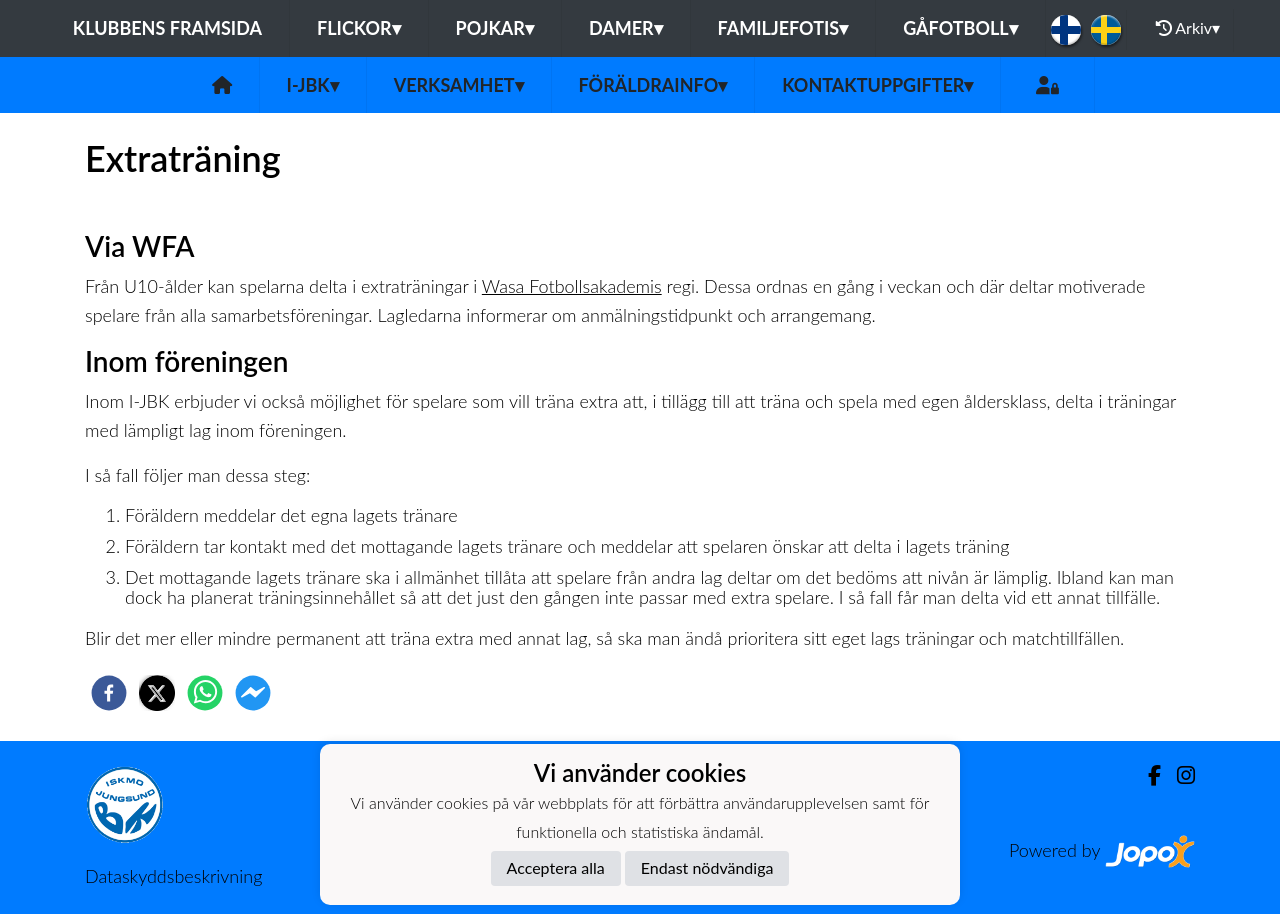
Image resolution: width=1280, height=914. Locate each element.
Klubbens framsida (167, 28)
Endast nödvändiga (707, 867)
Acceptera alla (556, 867)
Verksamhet (459, 85)
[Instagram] (1178, 775)
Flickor (359, 28)
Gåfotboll (960, 28)
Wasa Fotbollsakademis (572, 286)
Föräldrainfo (653, 85)
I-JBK (313, 85)
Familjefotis (783, 28)
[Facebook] (1146, 775)
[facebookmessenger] (253, 693)
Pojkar (495, 28)
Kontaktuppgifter (877, 85)
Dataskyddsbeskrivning (173, 876)
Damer (626, 28)
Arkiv (1188, 28)
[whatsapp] (205, 693)
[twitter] (157, 693)
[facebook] (109, 693)
